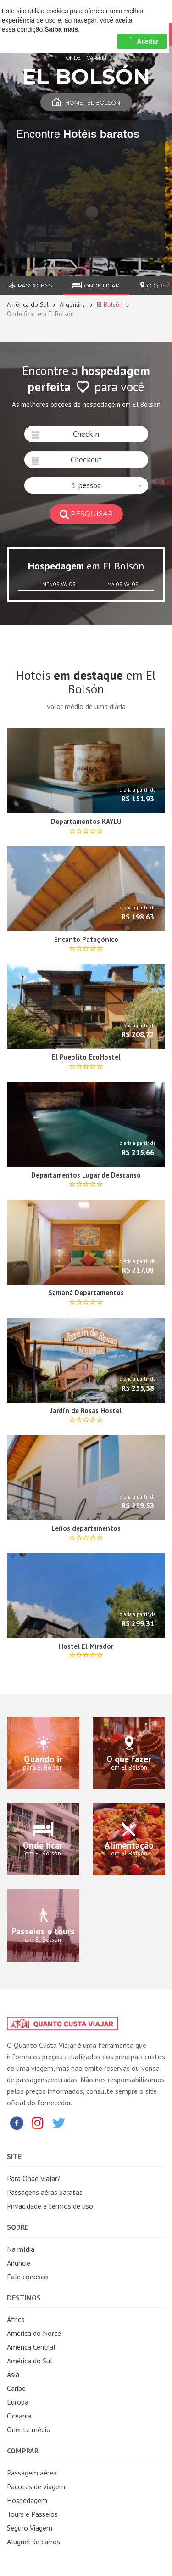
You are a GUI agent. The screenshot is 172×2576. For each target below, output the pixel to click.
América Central (31, 2346)
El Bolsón (109, 304)
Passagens (30, 285)
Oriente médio (28, 2429)
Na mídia (20, 2249)
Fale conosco (27, 2276)
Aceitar (142, 41)
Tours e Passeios (32, 2514)
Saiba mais (61, 29)
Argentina (73, 304)
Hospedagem (27, 2500)
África (16, 2319)
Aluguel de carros (33, 2541)
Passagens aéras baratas (45, 2192)
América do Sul (28, 304)
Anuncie (18, 2262)
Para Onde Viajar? (34, 2178)
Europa (17, 2402)
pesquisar (86, 513)
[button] (86, 485)
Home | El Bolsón (86, 102)
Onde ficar (96, 285)
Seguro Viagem (29, 2527)
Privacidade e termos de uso (50, 2205)
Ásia (13, 2374)
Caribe (16, 2388)
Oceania (19, 2415)
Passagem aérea (32, 2472)
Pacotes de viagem (36, 2486)
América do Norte (34, 2333)
